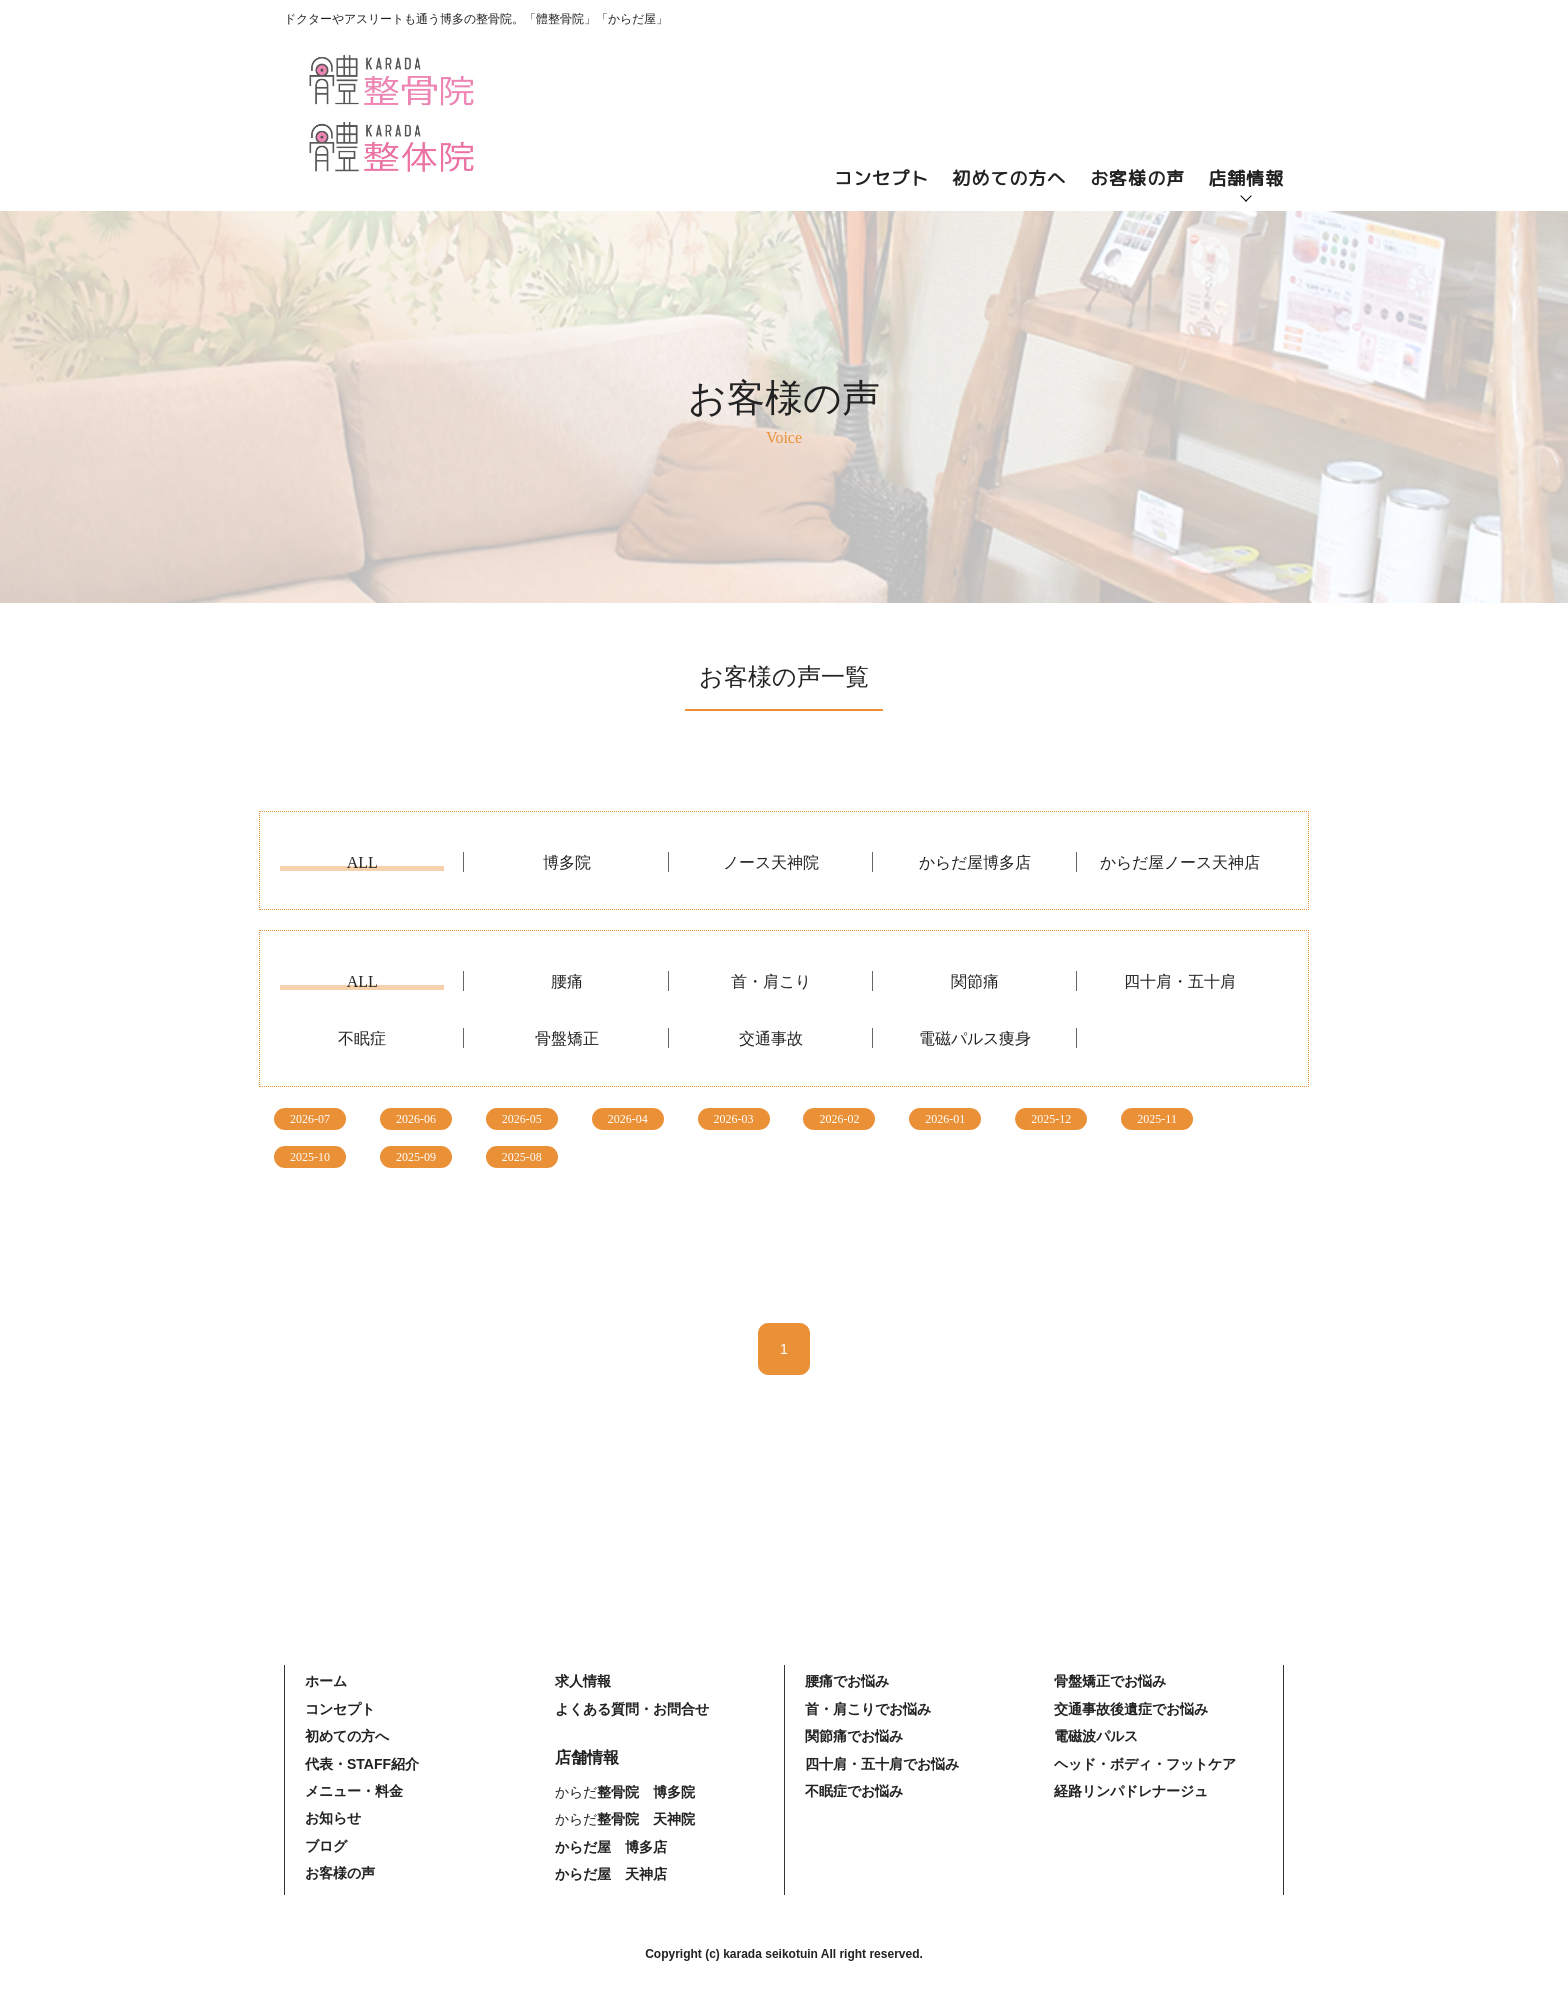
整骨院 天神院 (646, 1819)
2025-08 (522, 1157)
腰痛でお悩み (847, 1681)
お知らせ (333, 1818)
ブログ (326, 1846)
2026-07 (310, 1119)
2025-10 (310, 1157)
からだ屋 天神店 (611, 1874)
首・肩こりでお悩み (868, 1709)
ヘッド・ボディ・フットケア (1145, 1764)
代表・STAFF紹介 (362, 1764)
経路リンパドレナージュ (1131, 1791)
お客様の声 (1137, 178)
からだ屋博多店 (975, 863)
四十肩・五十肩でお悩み (882, 1764)
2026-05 (522, 1119)
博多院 (567, 863)
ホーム (326, 1681)
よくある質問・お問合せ (632, 1709)
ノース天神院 (771, 863)
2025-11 (1157, 1119)
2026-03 (734, 1119)
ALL (362, 863)
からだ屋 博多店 (611, 1847)
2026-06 (416, 1119)
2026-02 (839, 1119)
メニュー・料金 (354, 1791)
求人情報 (583, 1681)
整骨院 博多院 (646, 1792)
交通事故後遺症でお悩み (1131, 1709)
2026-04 (628, 1119)
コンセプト (881, 178)
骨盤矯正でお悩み (1110, 1681)
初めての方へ (1009, 178)
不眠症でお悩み (854, 1791)
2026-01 (945, 1119)
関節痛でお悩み (854, 1736)
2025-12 (1051, 1119)
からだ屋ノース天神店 (1180, 863)
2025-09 (416, 1157)
